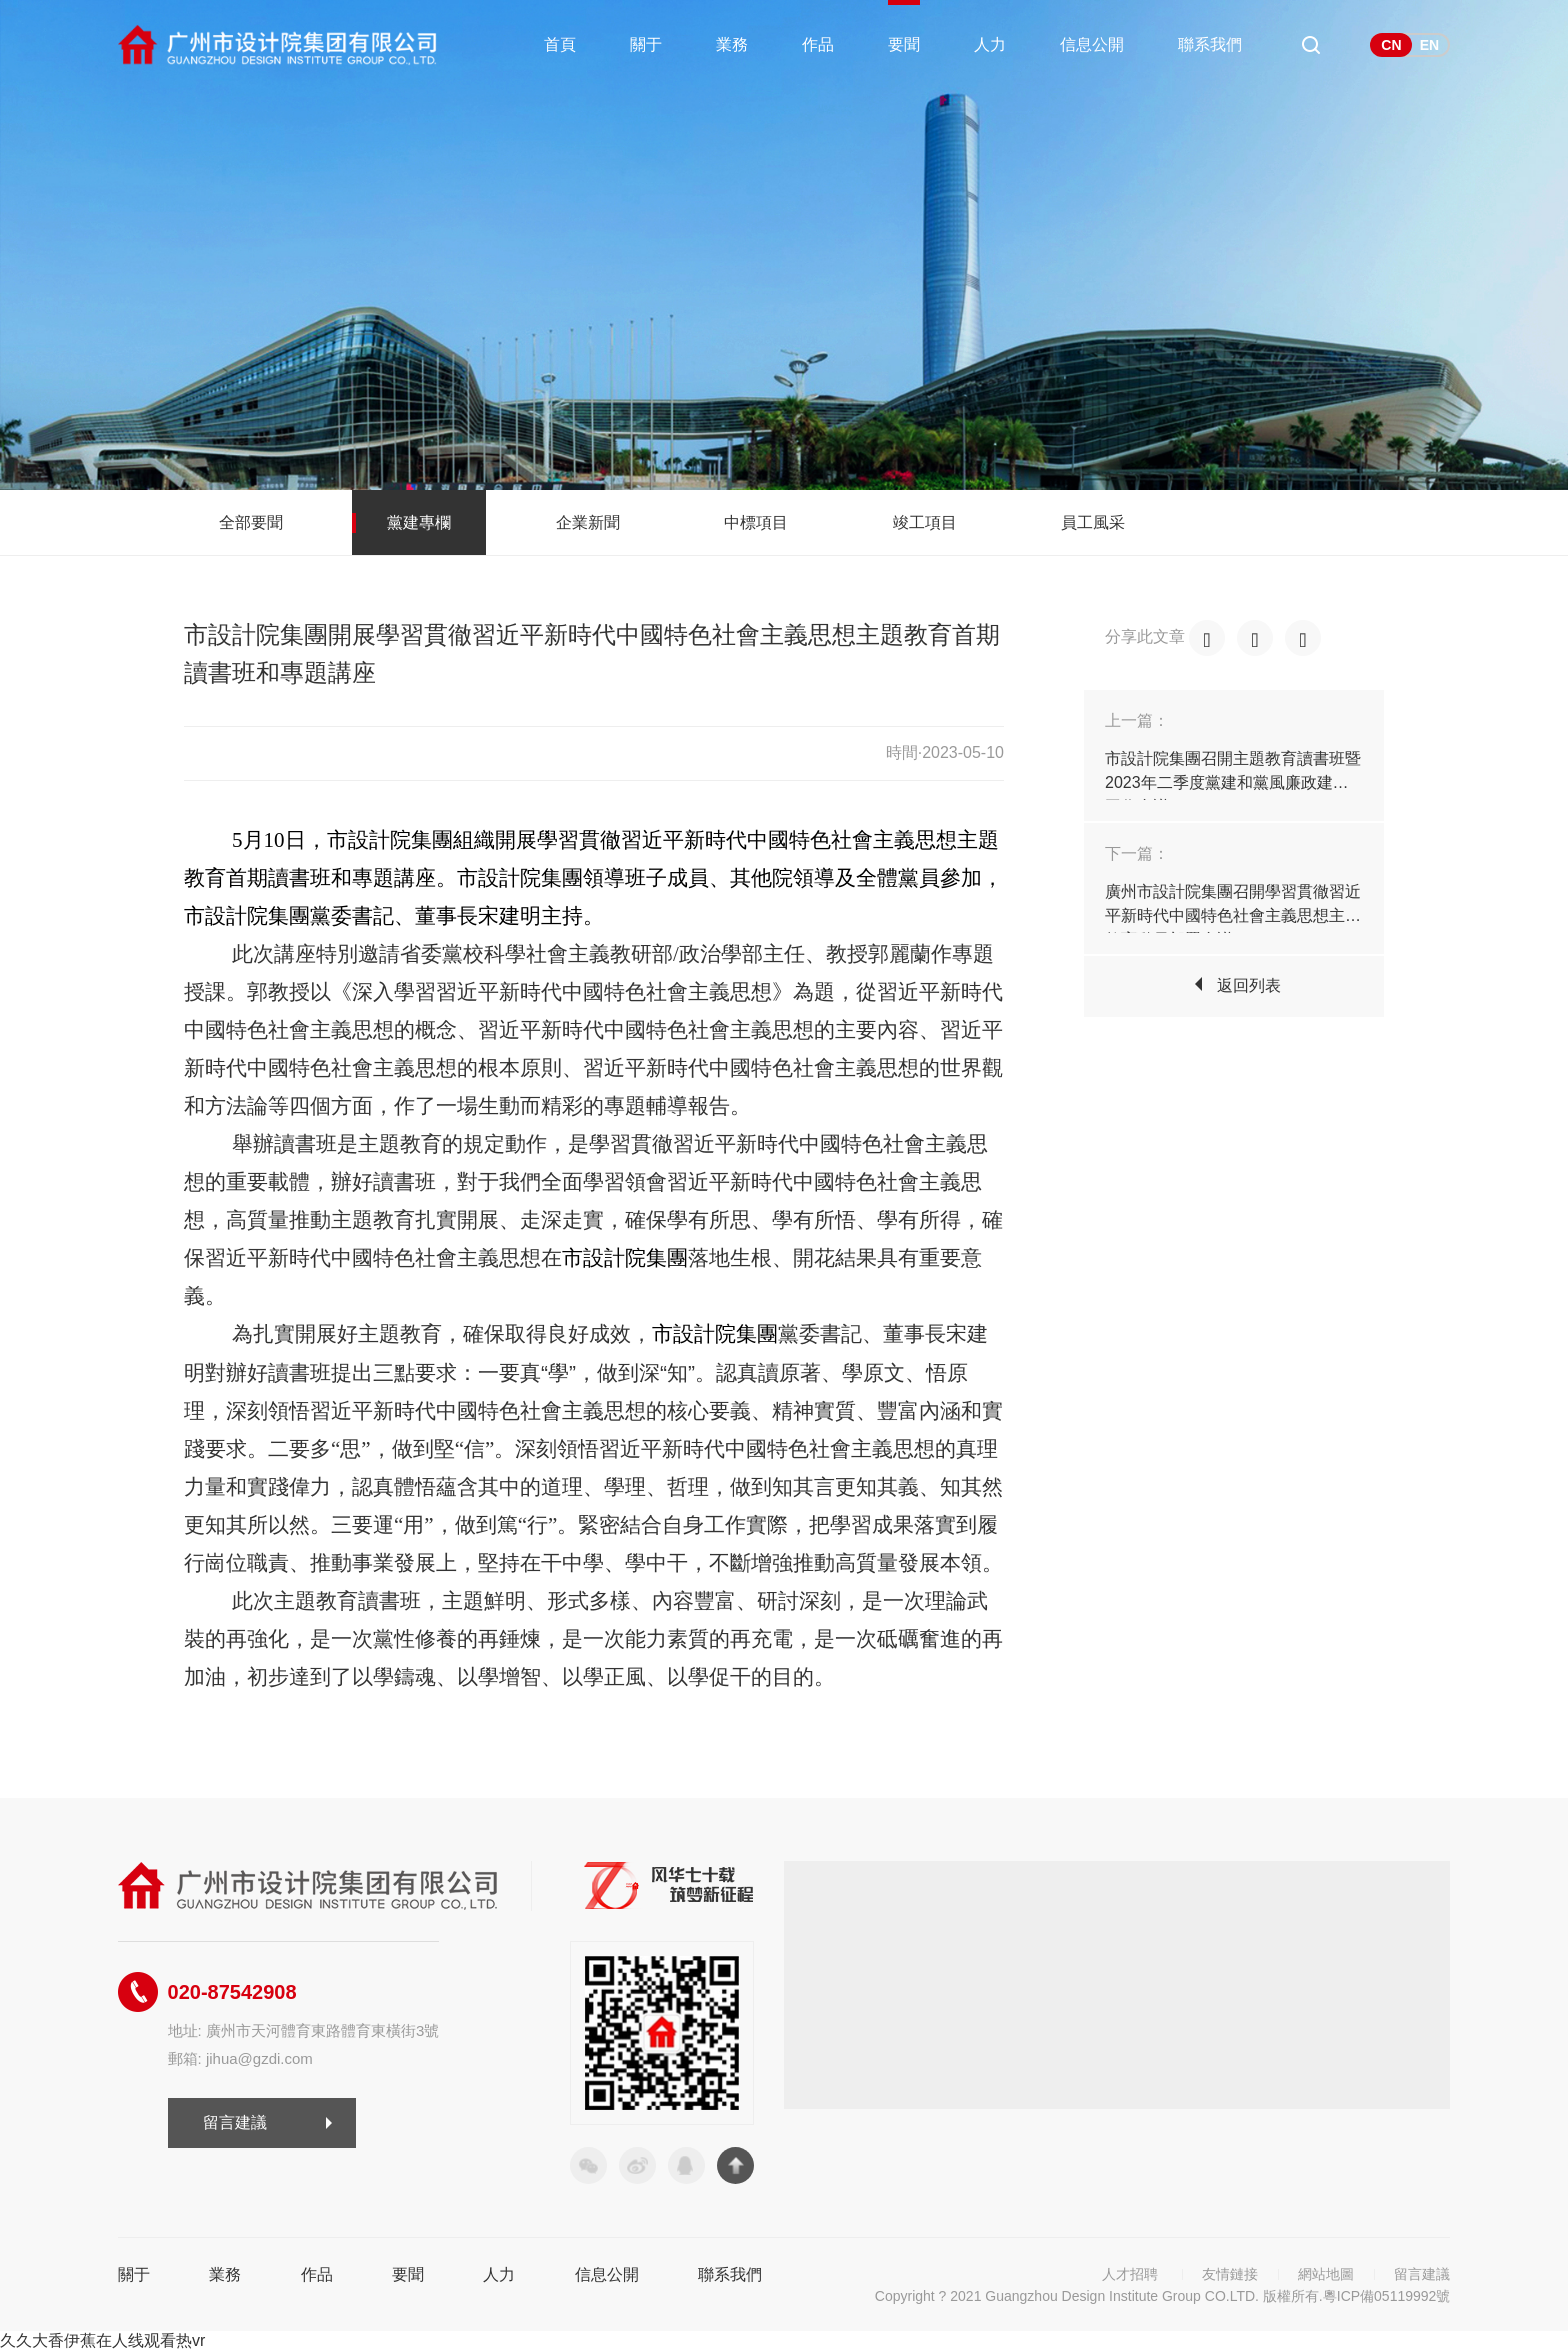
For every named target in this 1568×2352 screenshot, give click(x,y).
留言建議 (235, 2122)
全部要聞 (251, 522)
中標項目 (756, 522)
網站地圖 (1326, 2274)
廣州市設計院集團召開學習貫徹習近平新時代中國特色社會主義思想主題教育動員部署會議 (1233, 915)
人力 (990, 44)
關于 (646, 44)
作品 (818, 44)
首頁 (560, 44)
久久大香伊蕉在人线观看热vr (102, 2340)
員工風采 (1093, 522)
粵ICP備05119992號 (1387, 2296)
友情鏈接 (1230, 2274)
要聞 (904, 44)
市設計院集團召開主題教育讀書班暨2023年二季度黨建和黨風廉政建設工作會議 (1233, 782)
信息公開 (1092, 44)
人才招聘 (1130, 2274)
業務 (732, 44)
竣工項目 (925, 522)
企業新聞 (588, 522)
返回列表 (1249, 985)
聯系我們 (1210, 44)
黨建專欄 (419, 522)
